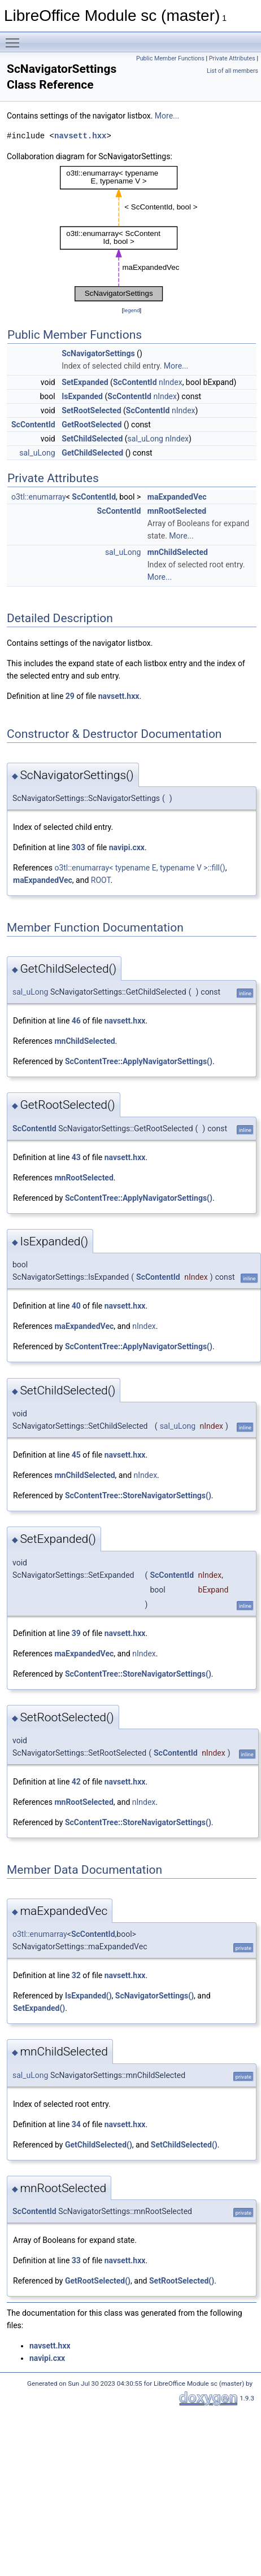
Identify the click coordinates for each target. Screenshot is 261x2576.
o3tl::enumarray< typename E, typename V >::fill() (139, 867)
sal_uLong (145, 438)
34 (76, 2124)
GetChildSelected (92, 452)
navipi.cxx (127, 847)
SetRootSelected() (181, 2280)
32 (76, 1975)
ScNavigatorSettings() (154, 1995)
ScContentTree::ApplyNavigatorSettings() (138, 1061)
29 (70, 696)
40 (76, 1305)
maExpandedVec (177, 496)
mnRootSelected (176, 510)
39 (76, 1633)
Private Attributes (232, 58)
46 (76, 1020)
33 (76, 2260)
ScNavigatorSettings (98, 353)
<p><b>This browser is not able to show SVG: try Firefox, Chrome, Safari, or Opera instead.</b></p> (132, 233)
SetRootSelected (91, 410)
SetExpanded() (39, 2008)
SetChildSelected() (184, 2144)
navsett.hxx (80, 135)
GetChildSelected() (98, 2144)
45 (76, 1454)
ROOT (101, 880)
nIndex (170, 382)
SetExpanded (85, 382)
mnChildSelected (177, 552)
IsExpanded (82, 396)
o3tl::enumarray (38, 496)
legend (131, 310)
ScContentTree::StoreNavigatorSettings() (138, 1495)
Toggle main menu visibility (15, 37)
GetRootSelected (91, 424)
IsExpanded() (88, 1995)
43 (76, 1157)
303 (78, 847)
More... (167, 115)
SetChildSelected (92, 438)
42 (76, 1781)
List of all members (232, 71)
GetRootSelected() (97, 2280)
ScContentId (135, 382)
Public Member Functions (170, 58)
